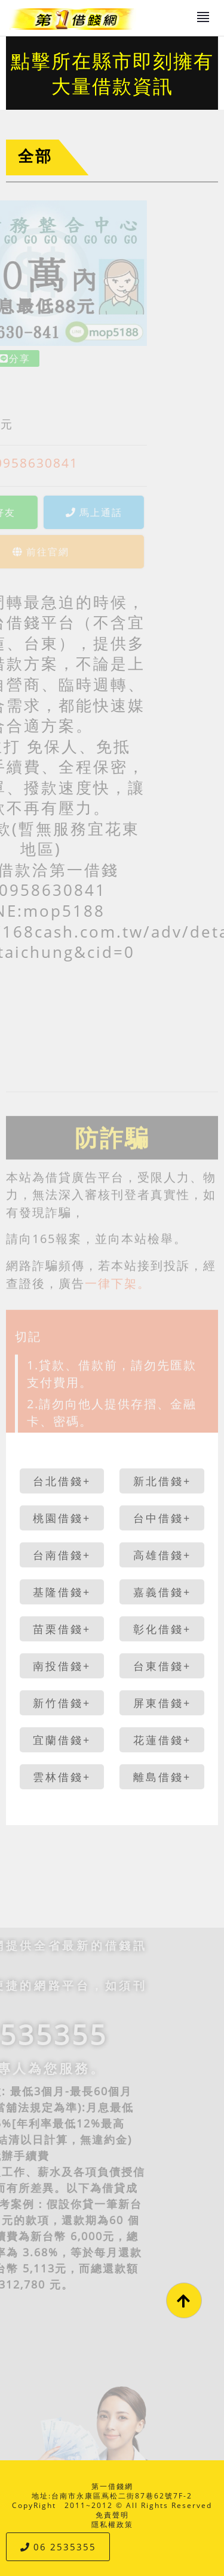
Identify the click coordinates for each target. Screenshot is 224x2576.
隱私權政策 (112, 2524)
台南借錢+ (62, 1555)
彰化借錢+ (162, 1629)
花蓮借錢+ (162, 1740)
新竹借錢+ (62, 1703)
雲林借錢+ (62, 1777)
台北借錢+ (62, 1481)
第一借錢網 (112, 2486)
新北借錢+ (162, 1481)
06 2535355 (58, 2547)
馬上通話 (59, 512)
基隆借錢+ (62, 1592)
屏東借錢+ (162, 1703)
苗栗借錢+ (62, 1629)
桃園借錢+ (62, 1518)
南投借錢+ (62, 1666)
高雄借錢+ (162, 1555)
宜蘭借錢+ (62, 1740)
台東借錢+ (162, 1666)
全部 (35, 156)
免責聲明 (112, 2515)
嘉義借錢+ (162, 1592)
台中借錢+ (162, 1518)
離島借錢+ (162, 1777)
